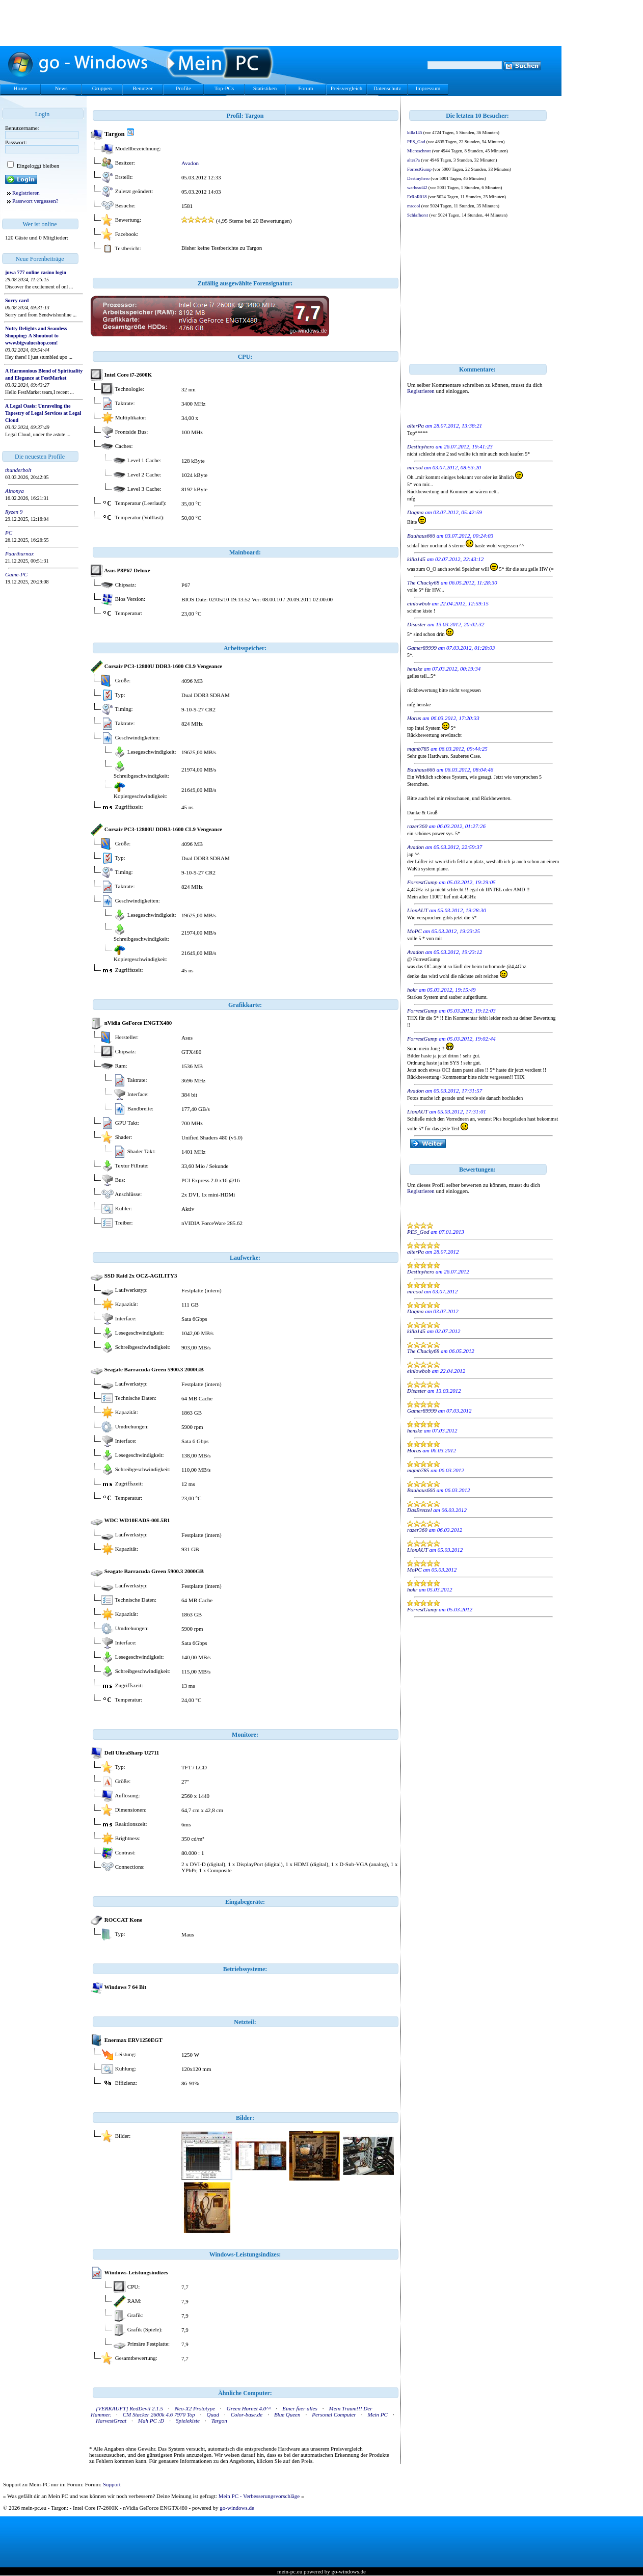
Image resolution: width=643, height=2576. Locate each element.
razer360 (417, 826)
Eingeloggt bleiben (37, 166)
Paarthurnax (19, 553)
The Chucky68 (423, 582)
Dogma (415, 512)
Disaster (416, 624)
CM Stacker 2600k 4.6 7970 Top (159, 2414)
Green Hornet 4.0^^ (249, 2408)
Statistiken (265, 88)
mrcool (413, 205)
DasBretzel (419, 1510)
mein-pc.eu (289, 2571)
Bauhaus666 (421, 536)
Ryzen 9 (13, 512)
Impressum (428, 88)
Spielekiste (188, 2421)
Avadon (190, 163)
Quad (213, 2414)
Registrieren (26, 193)
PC (8, 532)
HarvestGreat (111, 2421)
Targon (219, 2421)
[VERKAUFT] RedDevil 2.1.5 (129, 2408)
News (61, 88)
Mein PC (378, 2414)
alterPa (413, 160)
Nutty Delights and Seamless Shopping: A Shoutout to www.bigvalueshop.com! (36, 336)
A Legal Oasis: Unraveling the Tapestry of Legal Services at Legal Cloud (43, 413)
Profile (183, 88)
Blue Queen (287, 2414)
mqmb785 (418, 749)
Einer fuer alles (299, 2408)
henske (414, 669)
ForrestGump (419, 169)
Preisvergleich (347, 88)
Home (21, 88)
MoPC (414, 931)
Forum (305, 88)
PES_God (416, 141)
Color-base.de (246, 2414)
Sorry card (17, 300)
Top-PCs (224, 88)
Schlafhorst (417, 215)
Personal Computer (334, 2414)
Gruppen (102, 88)
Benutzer (142, 88)
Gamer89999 (422, 648)
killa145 (414, 132)
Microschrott (419, 150)
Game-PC (16, 574)
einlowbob (419, 603)
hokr (412, 990)
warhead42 (417, 187)
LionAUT (417, 910)
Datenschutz (387, 88)
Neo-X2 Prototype (195, 2408)
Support (112, 2484)
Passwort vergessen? (35, 201)
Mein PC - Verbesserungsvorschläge (259, 2496)
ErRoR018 (417, 196)
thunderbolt (18, 470)
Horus (414, 718)
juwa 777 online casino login (35, 272)
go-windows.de (237, 2508)
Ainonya (14, 491)
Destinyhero (418, 178)
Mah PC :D (151, 2421)
